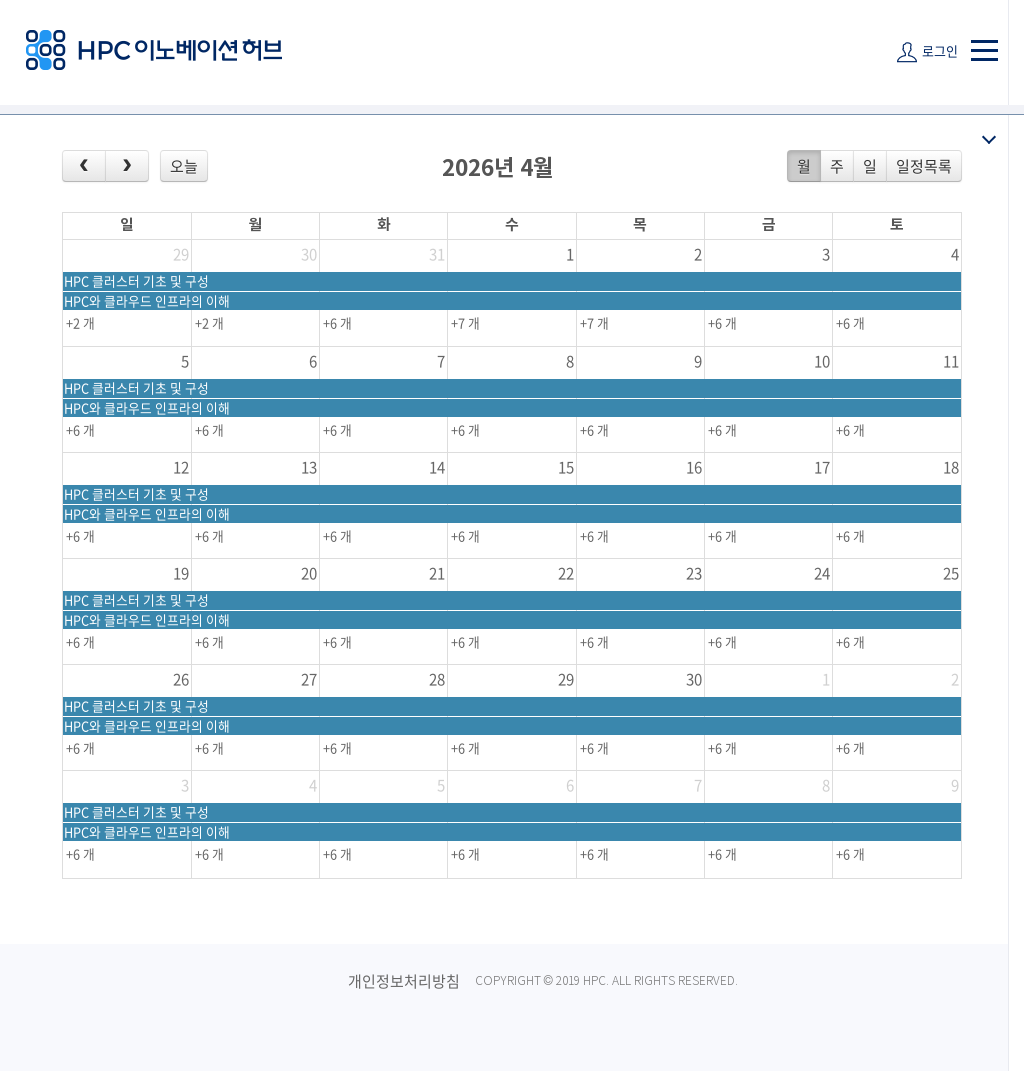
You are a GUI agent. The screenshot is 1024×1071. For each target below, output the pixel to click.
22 (566, 573)
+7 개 (465, 322)
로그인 (940, 50)
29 (181, 254)
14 (437, 467)
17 (822, 467)
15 (566, 467)
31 (437, 254)
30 (309, 254)
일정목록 (924, 166)
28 (437, 679)
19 (181, 573)
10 (822, 361)
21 (437, 573)
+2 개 (80, 322)
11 (951, 361)
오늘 (184, 166)
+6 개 (337, 322)
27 (309, 679)
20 (309, 573)
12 (181, 467)
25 (951, 573)
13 (309, 467)
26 (181, 679)
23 (694, 573)
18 (951, 467)
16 (694, 467)
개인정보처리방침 (404, 981)
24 (822, 573)
